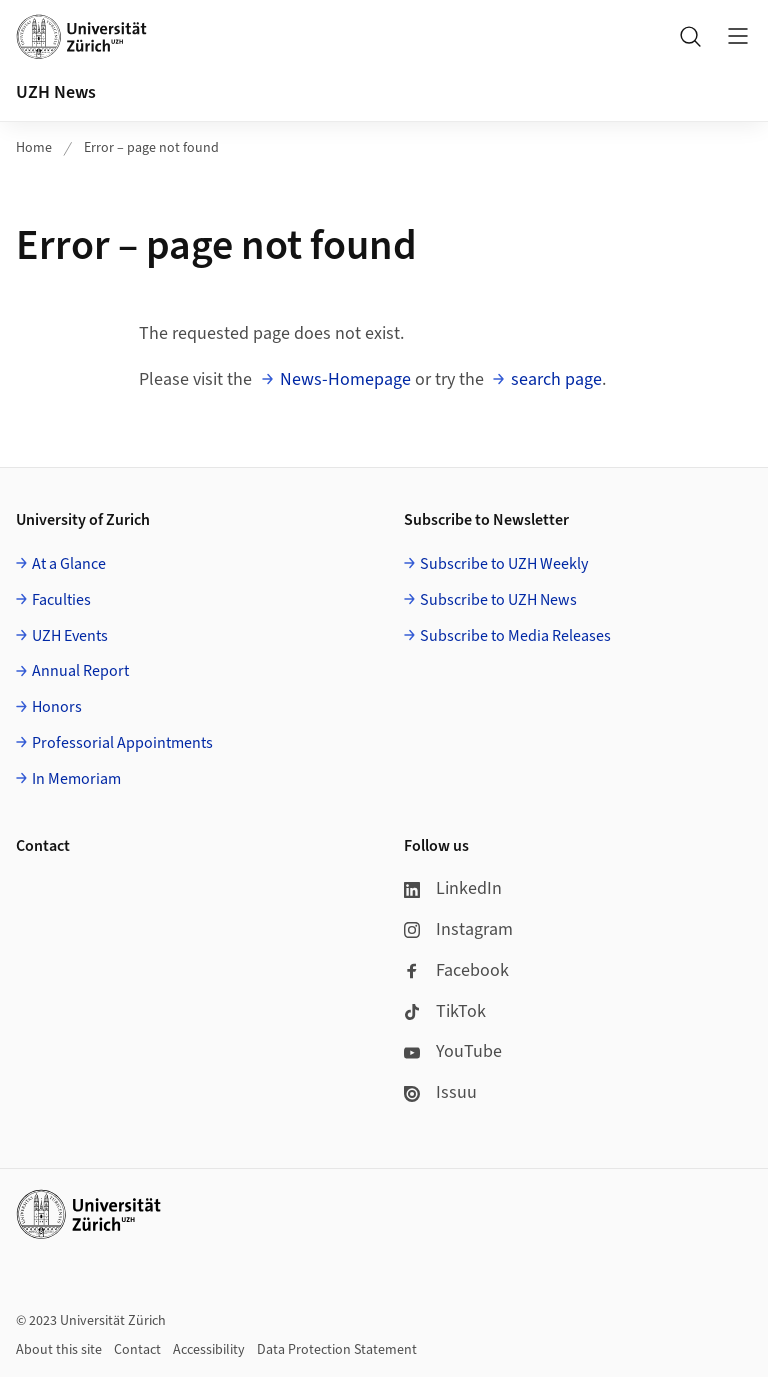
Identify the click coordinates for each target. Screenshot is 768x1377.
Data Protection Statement (337, 1350)
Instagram (458, 929)
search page (556, 379)
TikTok (445, 1011)
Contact (137, 1350)
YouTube (453, 1051)
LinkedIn (453, 888)
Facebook (456, 970)
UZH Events (70, 636)
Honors (57, 707)
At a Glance (69, 564)
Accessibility (209, 1350)
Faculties (61, 600)
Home (34, 148)
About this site (59, 1350)
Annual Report (80, 671)
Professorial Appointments (122, 743)
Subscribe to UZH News (498, 600)
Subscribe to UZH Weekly (504, 564)
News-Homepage (345, 379)
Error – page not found (151, 148)
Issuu (440, 1092)
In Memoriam (76, 779)
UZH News (56, 92)
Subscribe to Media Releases (515, 636)
